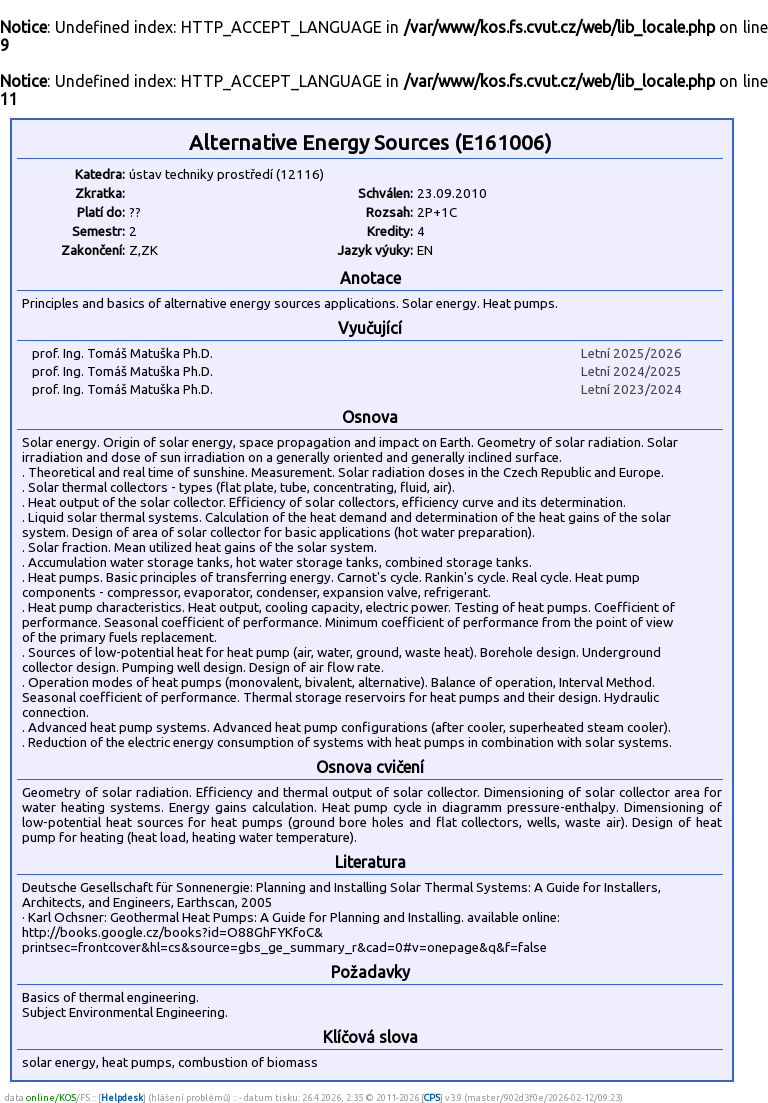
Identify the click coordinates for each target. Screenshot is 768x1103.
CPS (432, 1097)
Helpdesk (122, 1097)
